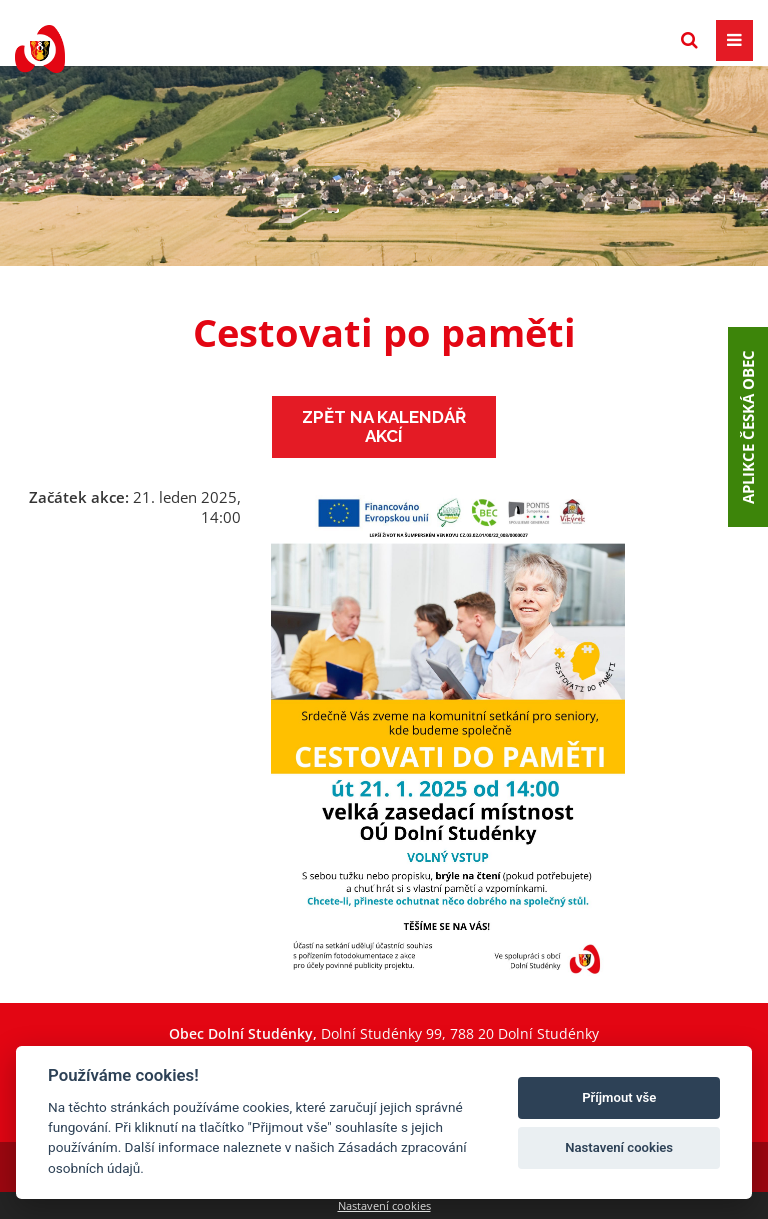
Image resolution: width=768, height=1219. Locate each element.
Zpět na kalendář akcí (384, 426)
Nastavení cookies (384, 1205)
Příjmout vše (619, 1097)
